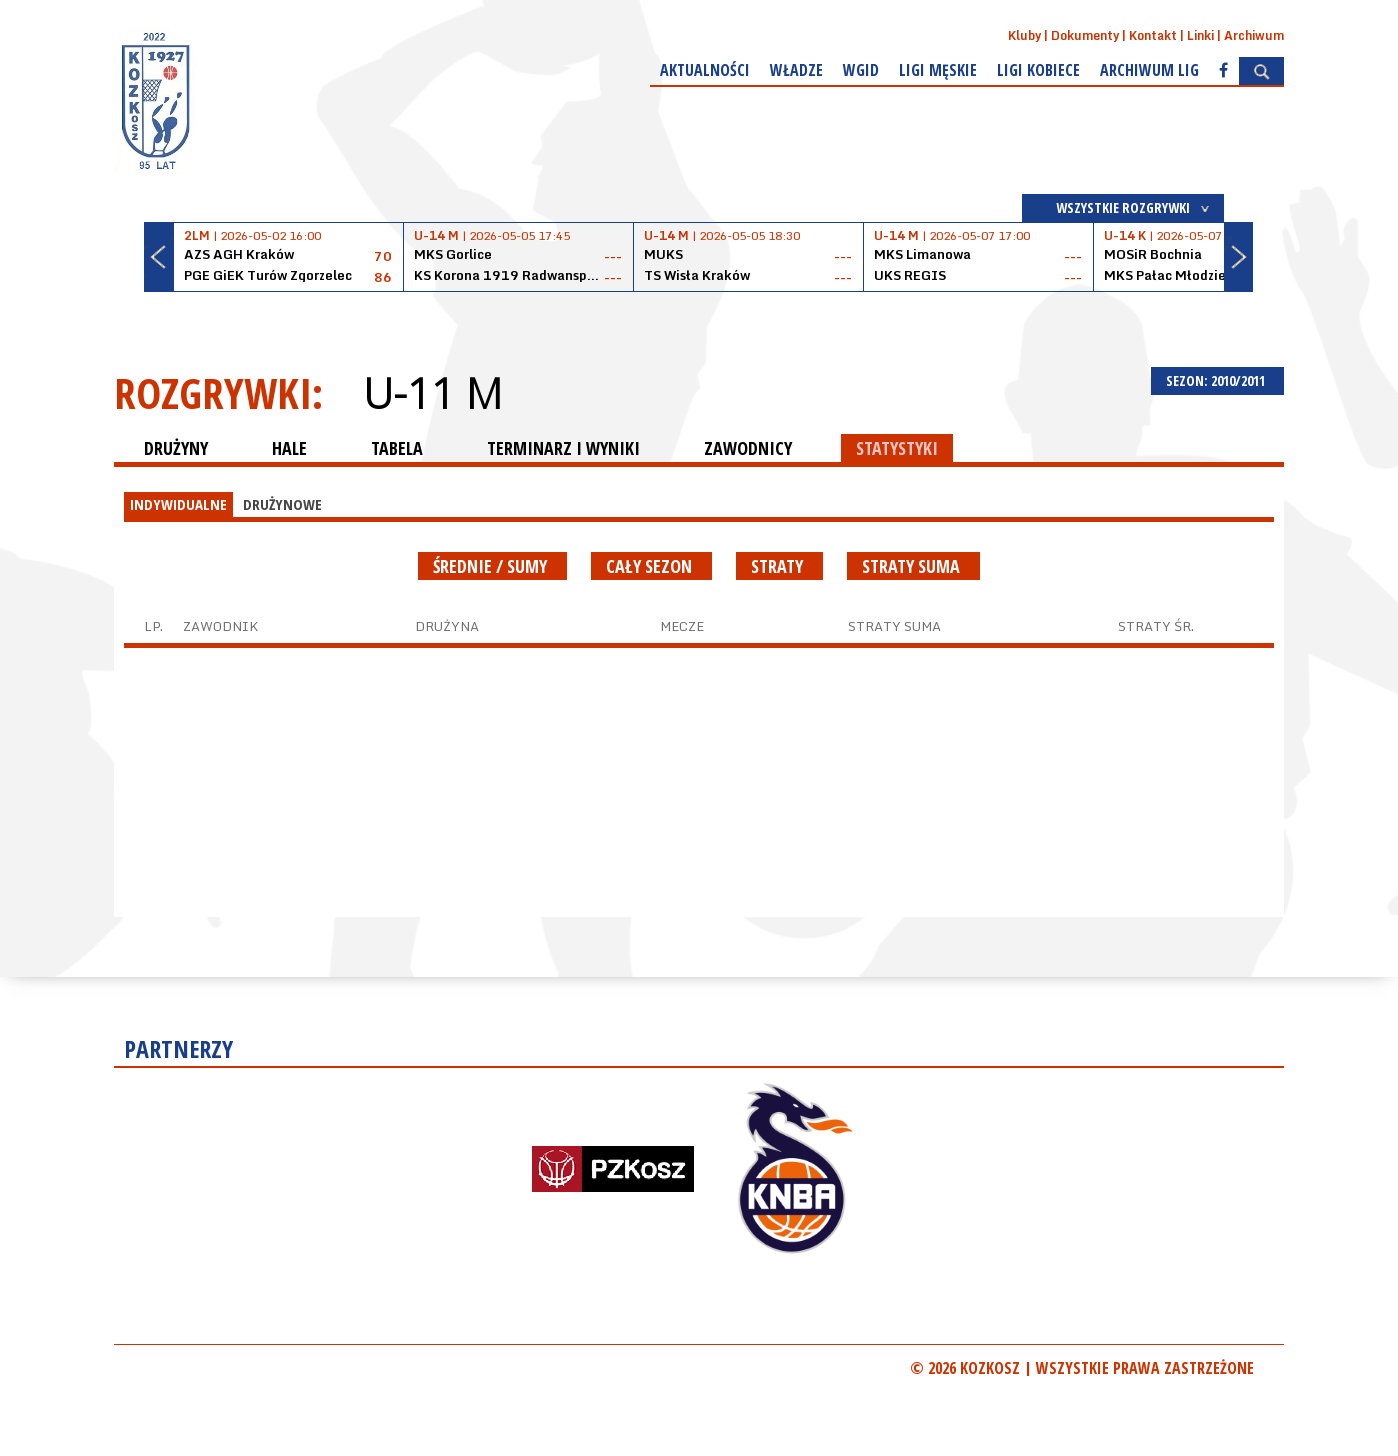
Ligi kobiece (1038, 70)
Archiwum (1254, 35)
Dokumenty (1085, 35)
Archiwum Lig (1149, 70)
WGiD (861, 70)
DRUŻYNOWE (282, 504)
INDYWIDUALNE (178, 504)
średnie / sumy (492, 566)
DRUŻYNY (176, 448)
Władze (796, 70)
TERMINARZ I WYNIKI (563, 448)
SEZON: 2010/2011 (1217, 380)
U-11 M (432, 393)
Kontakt (1153, 35)
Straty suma (913, 566)
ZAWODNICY (748, 448)
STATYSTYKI (897, 448)
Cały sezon (651, 566)
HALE (289, 448)
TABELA (397, 448)
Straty (779, 566)
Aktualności (705, 70)
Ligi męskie (938, 70)
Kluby (1024, 35)
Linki (1200, 35)
